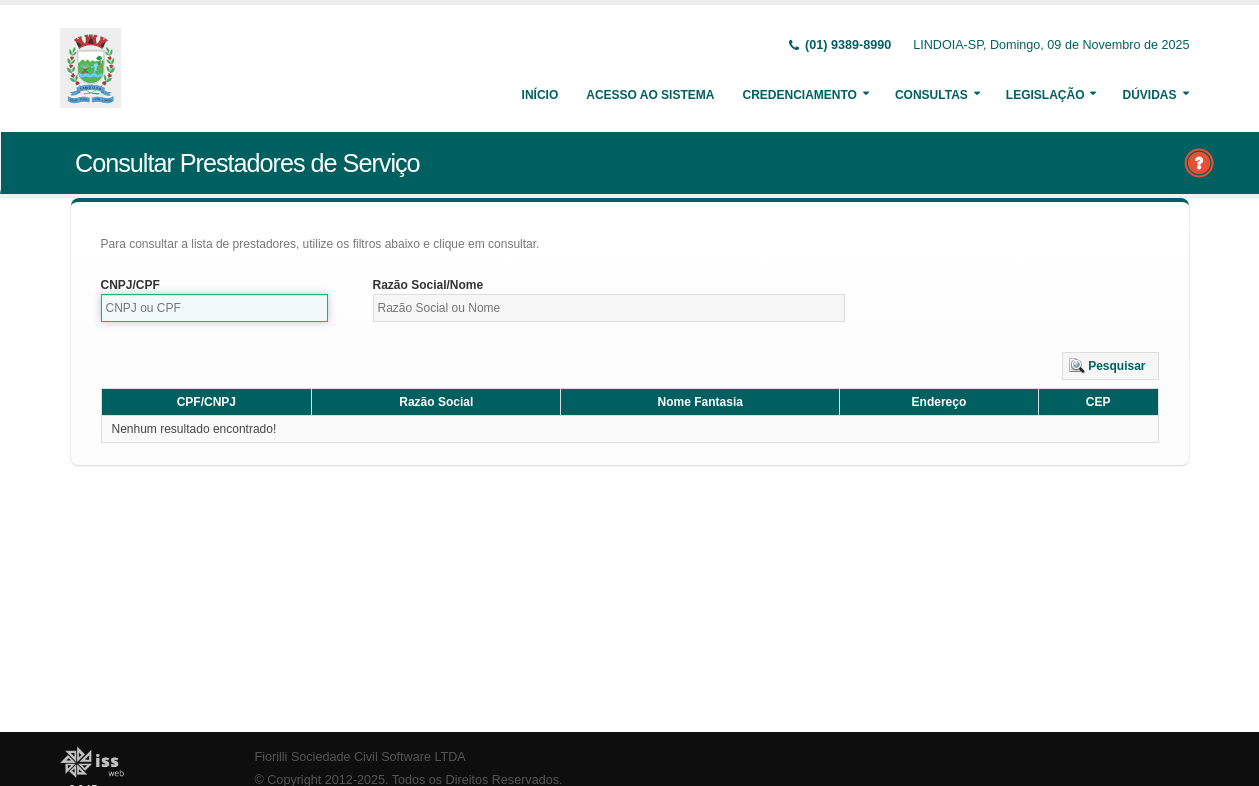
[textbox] (215, 308)
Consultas (931, 95)
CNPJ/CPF (130, 285)
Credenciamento (799, 95)
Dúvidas (1149, 95)
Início (540, 95)
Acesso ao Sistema (650, 95)
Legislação (1045, 95)
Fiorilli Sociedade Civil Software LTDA (360, 757)
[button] (1110, 366)
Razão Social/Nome (428, 285)
